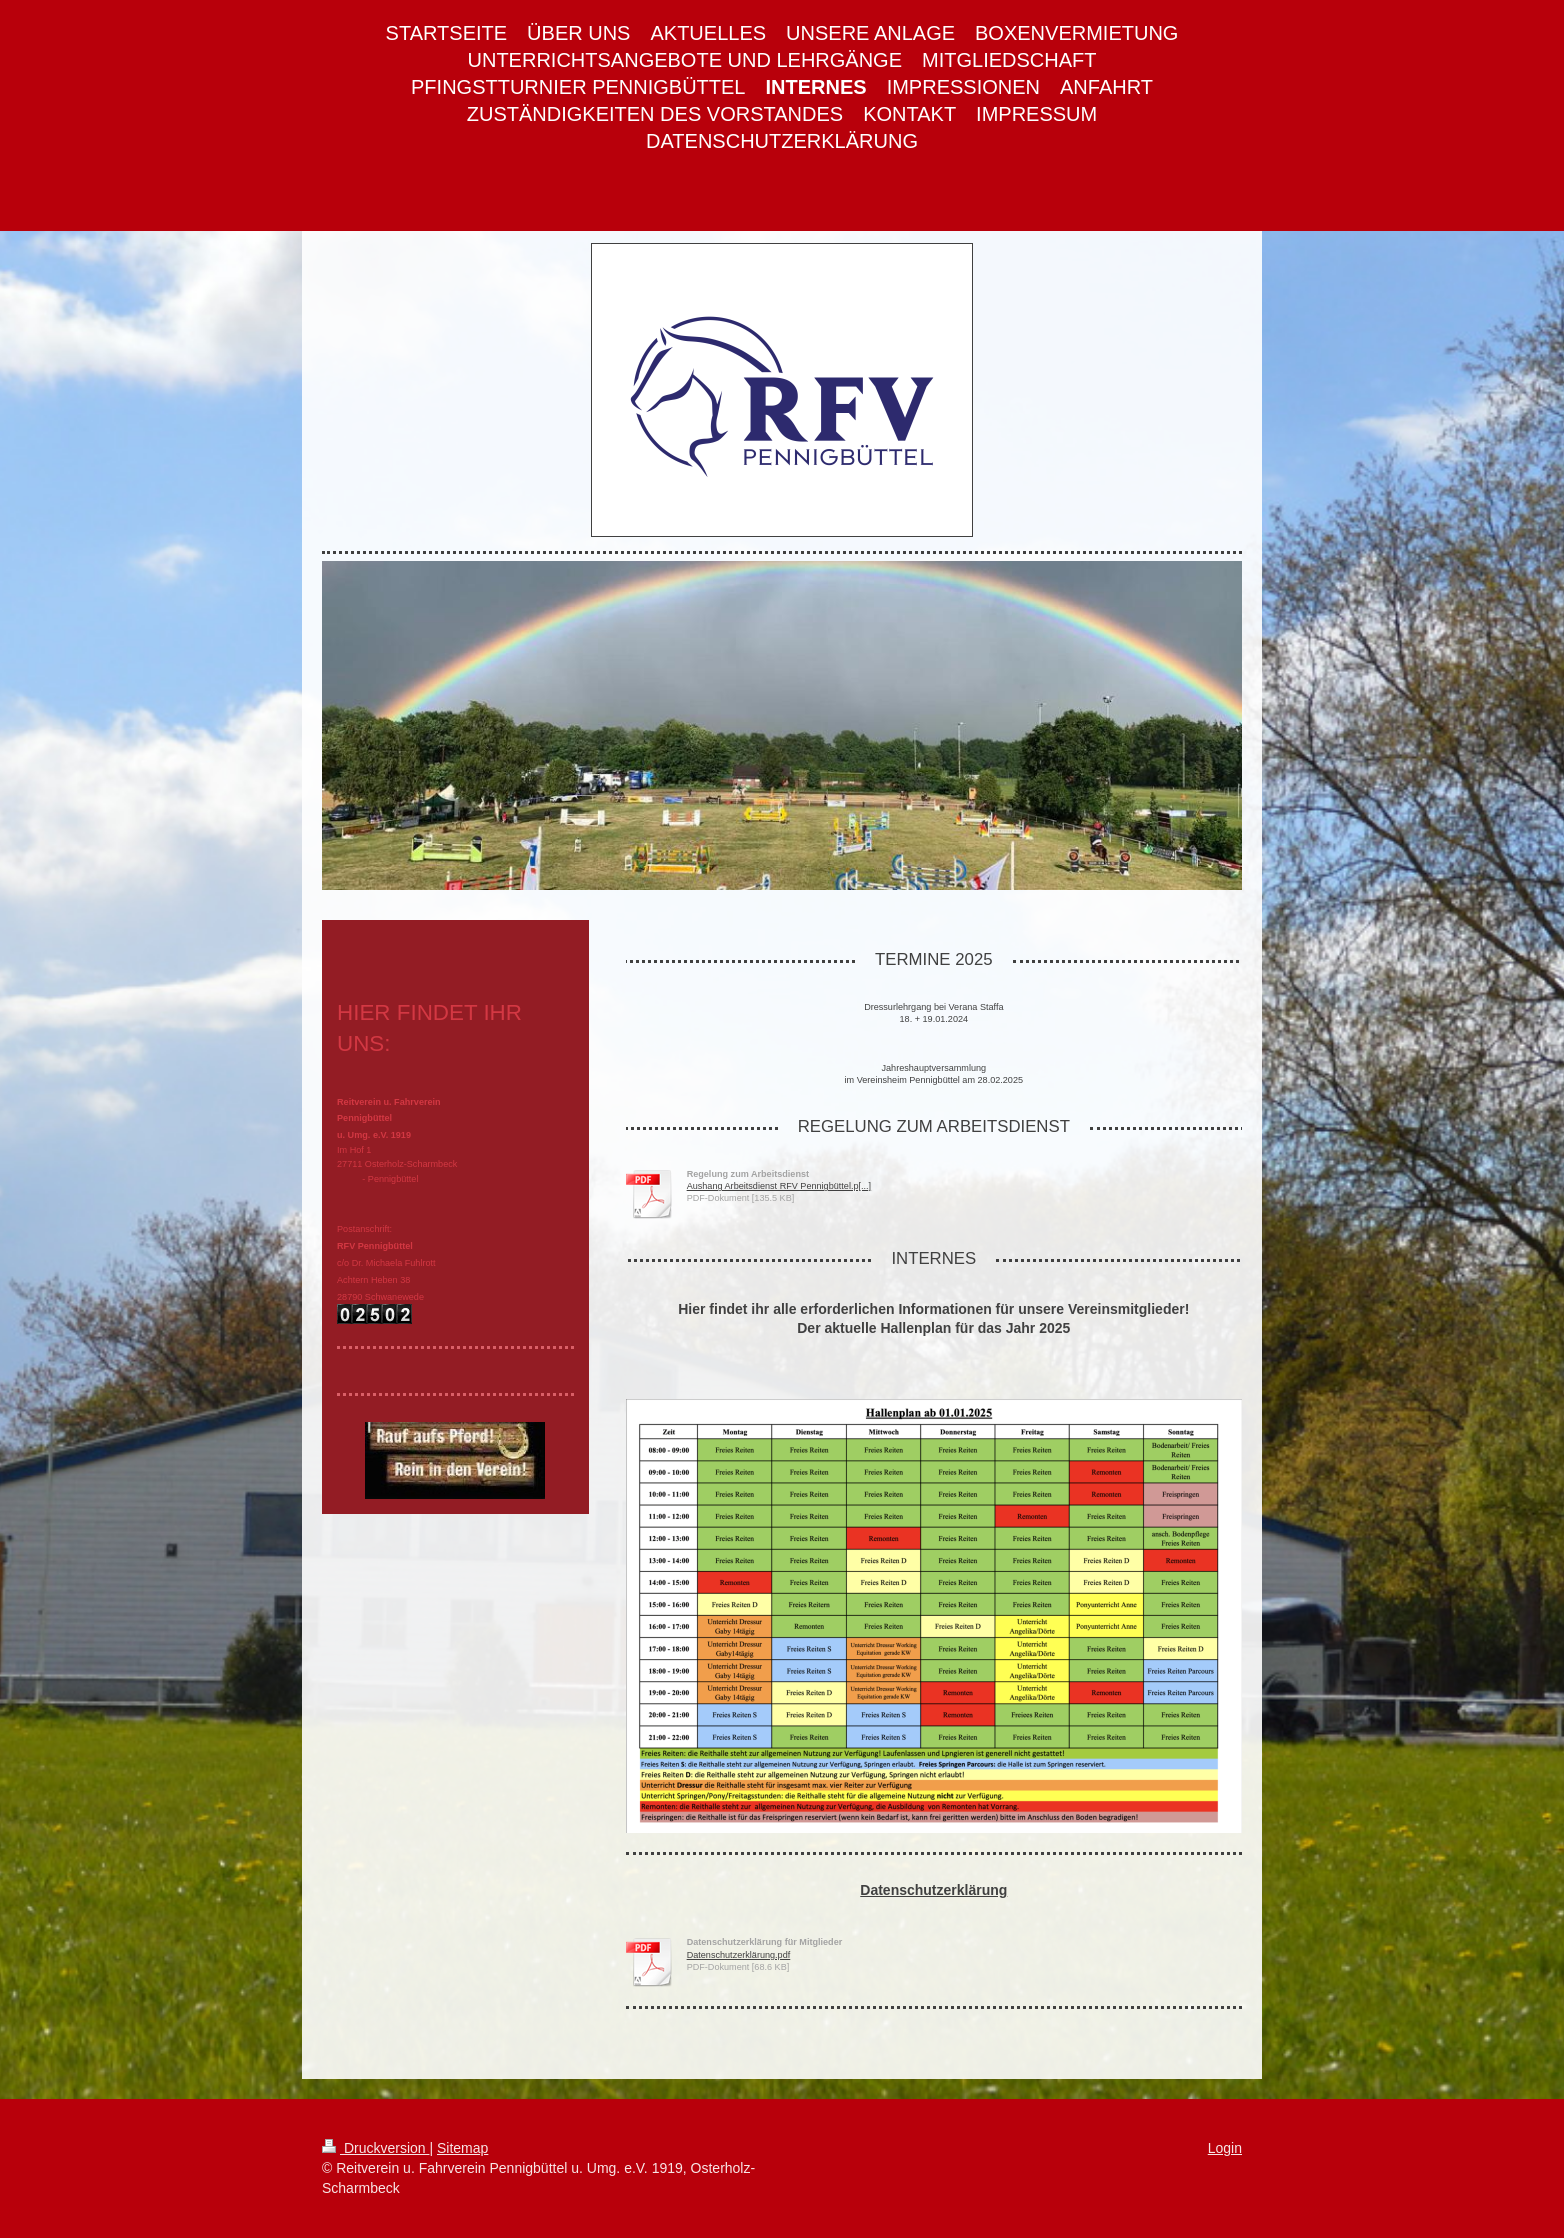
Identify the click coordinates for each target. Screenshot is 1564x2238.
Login (1225, 2148)
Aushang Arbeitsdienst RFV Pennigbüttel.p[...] (779, 1186)
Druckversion (375, 2148)
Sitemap (462, 2148)
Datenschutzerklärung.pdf (739, 1955)
